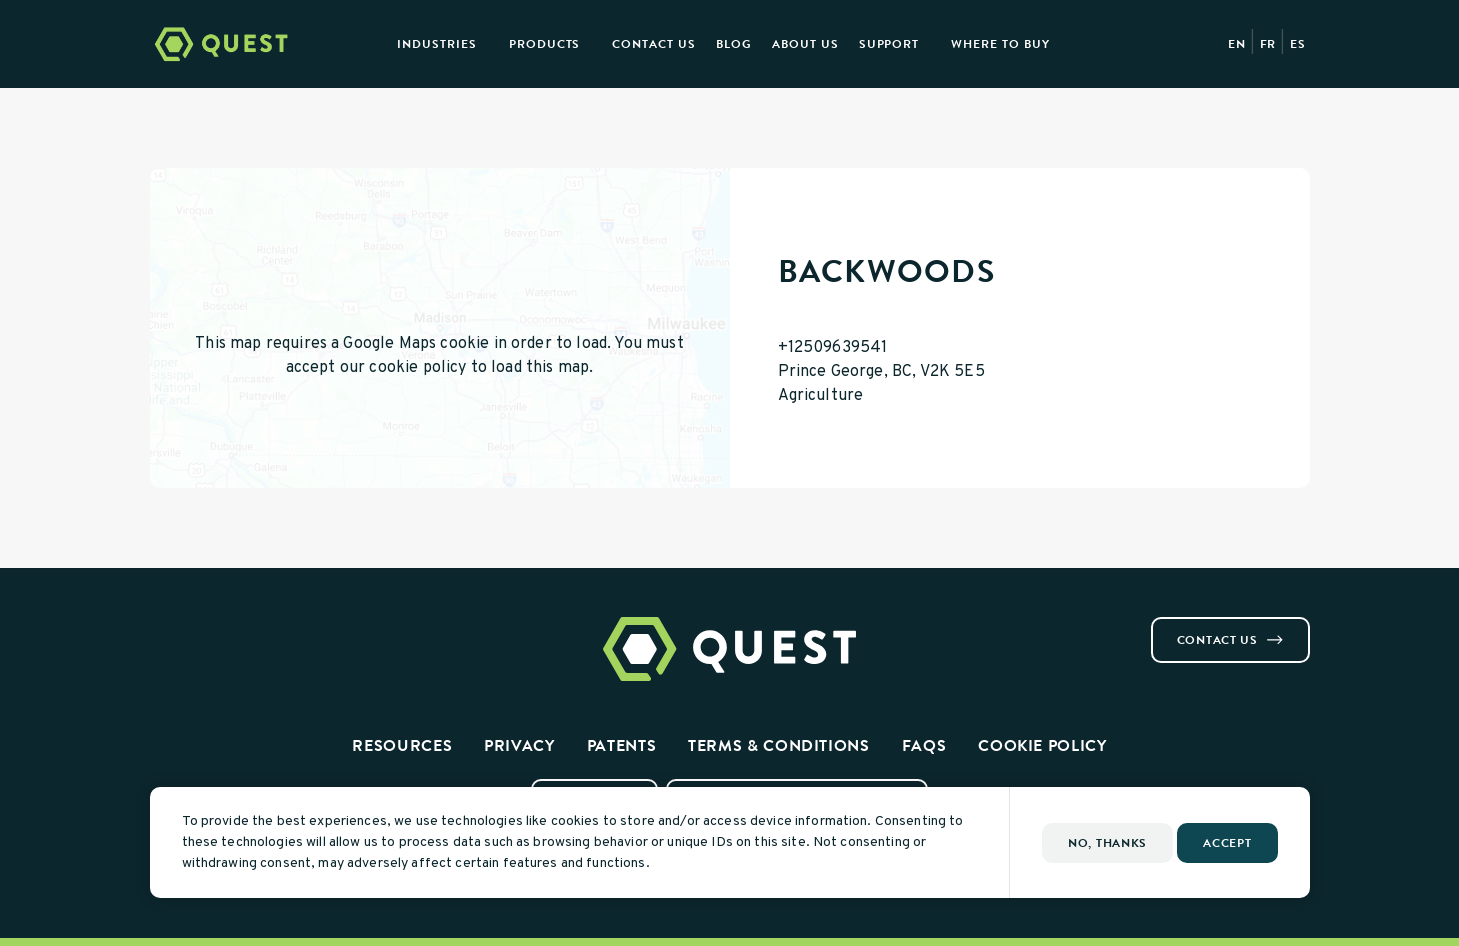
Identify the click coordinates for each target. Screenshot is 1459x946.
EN (1237, 44)
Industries (437, 44)
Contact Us (654, 44)
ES (1298, 44)
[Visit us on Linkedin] (206, 625)
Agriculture (821, 396)
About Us (805, 44)
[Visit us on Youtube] (230, 625)
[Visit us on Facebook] (158, 625)
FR (1268, 44)
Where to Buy (1000, 44)
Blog (734, 44)
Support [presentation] (889, 44)
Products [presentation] (545, 44)
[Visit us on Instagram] (182, 625)
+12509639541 (833, 348)
